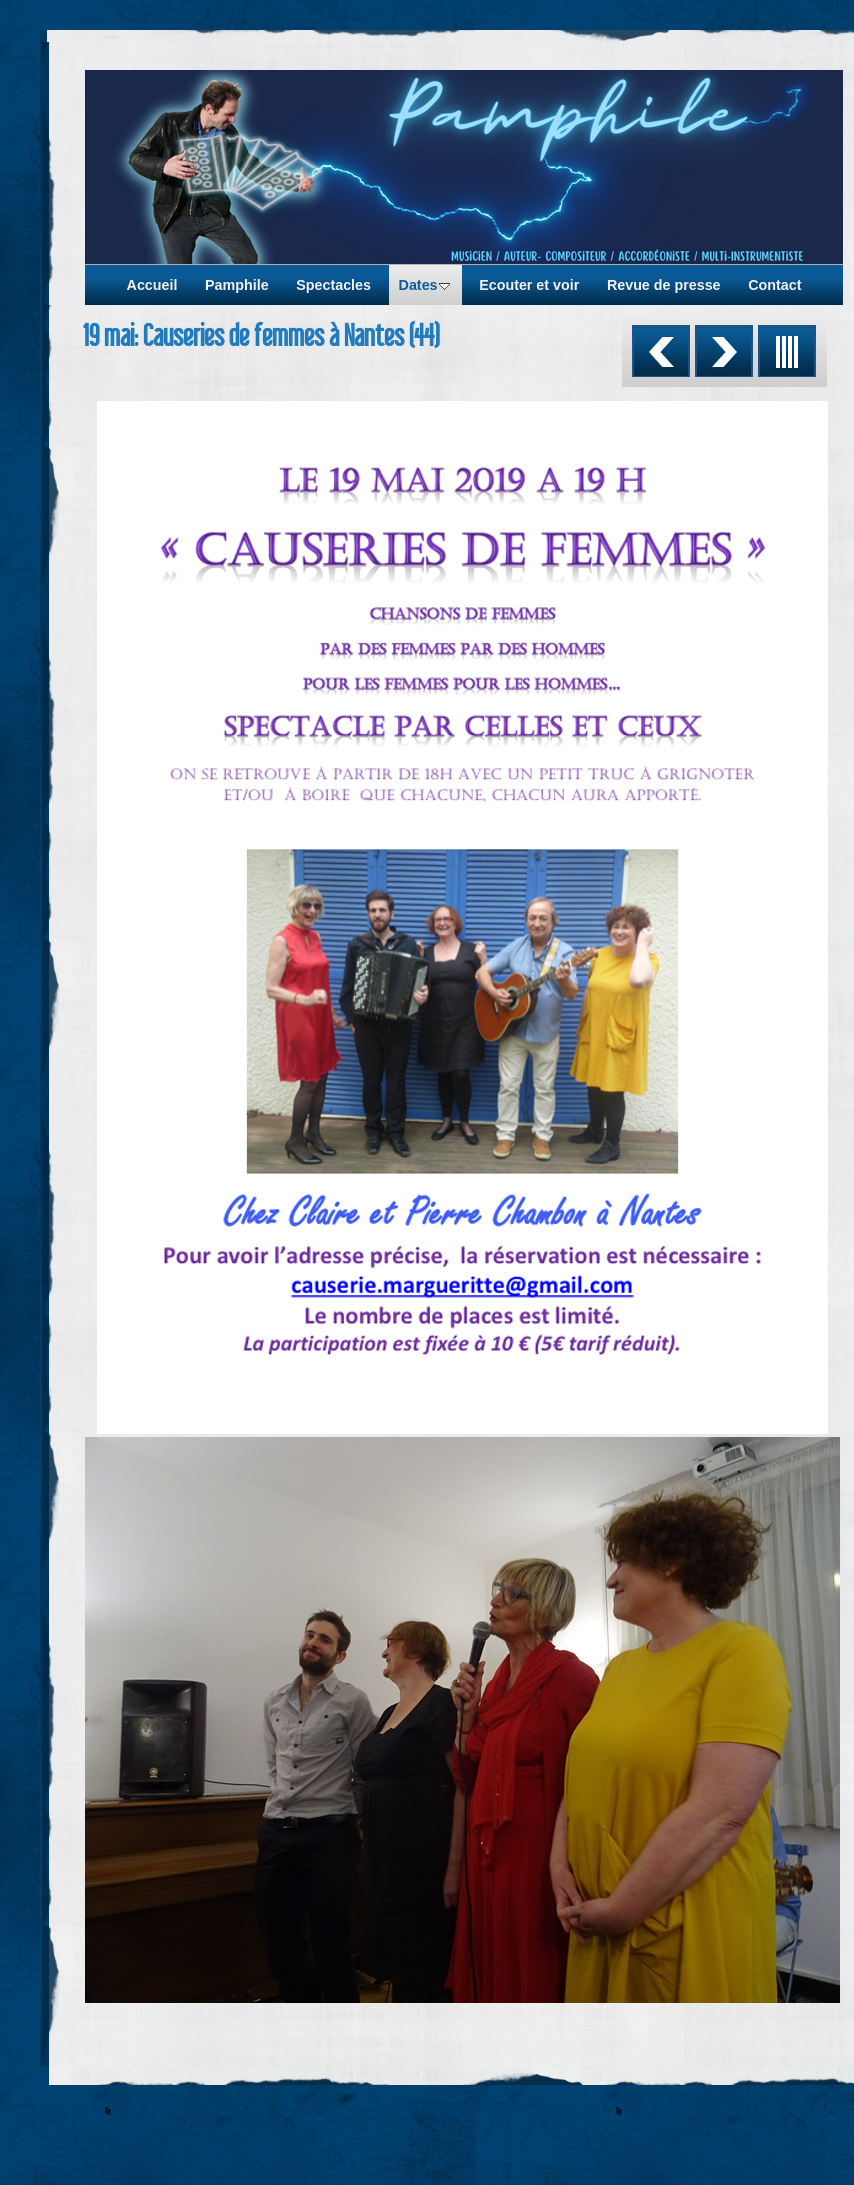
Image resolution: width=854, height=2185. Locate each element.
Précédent (661, 351)
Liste (787, 351)
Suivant (724, 351)
